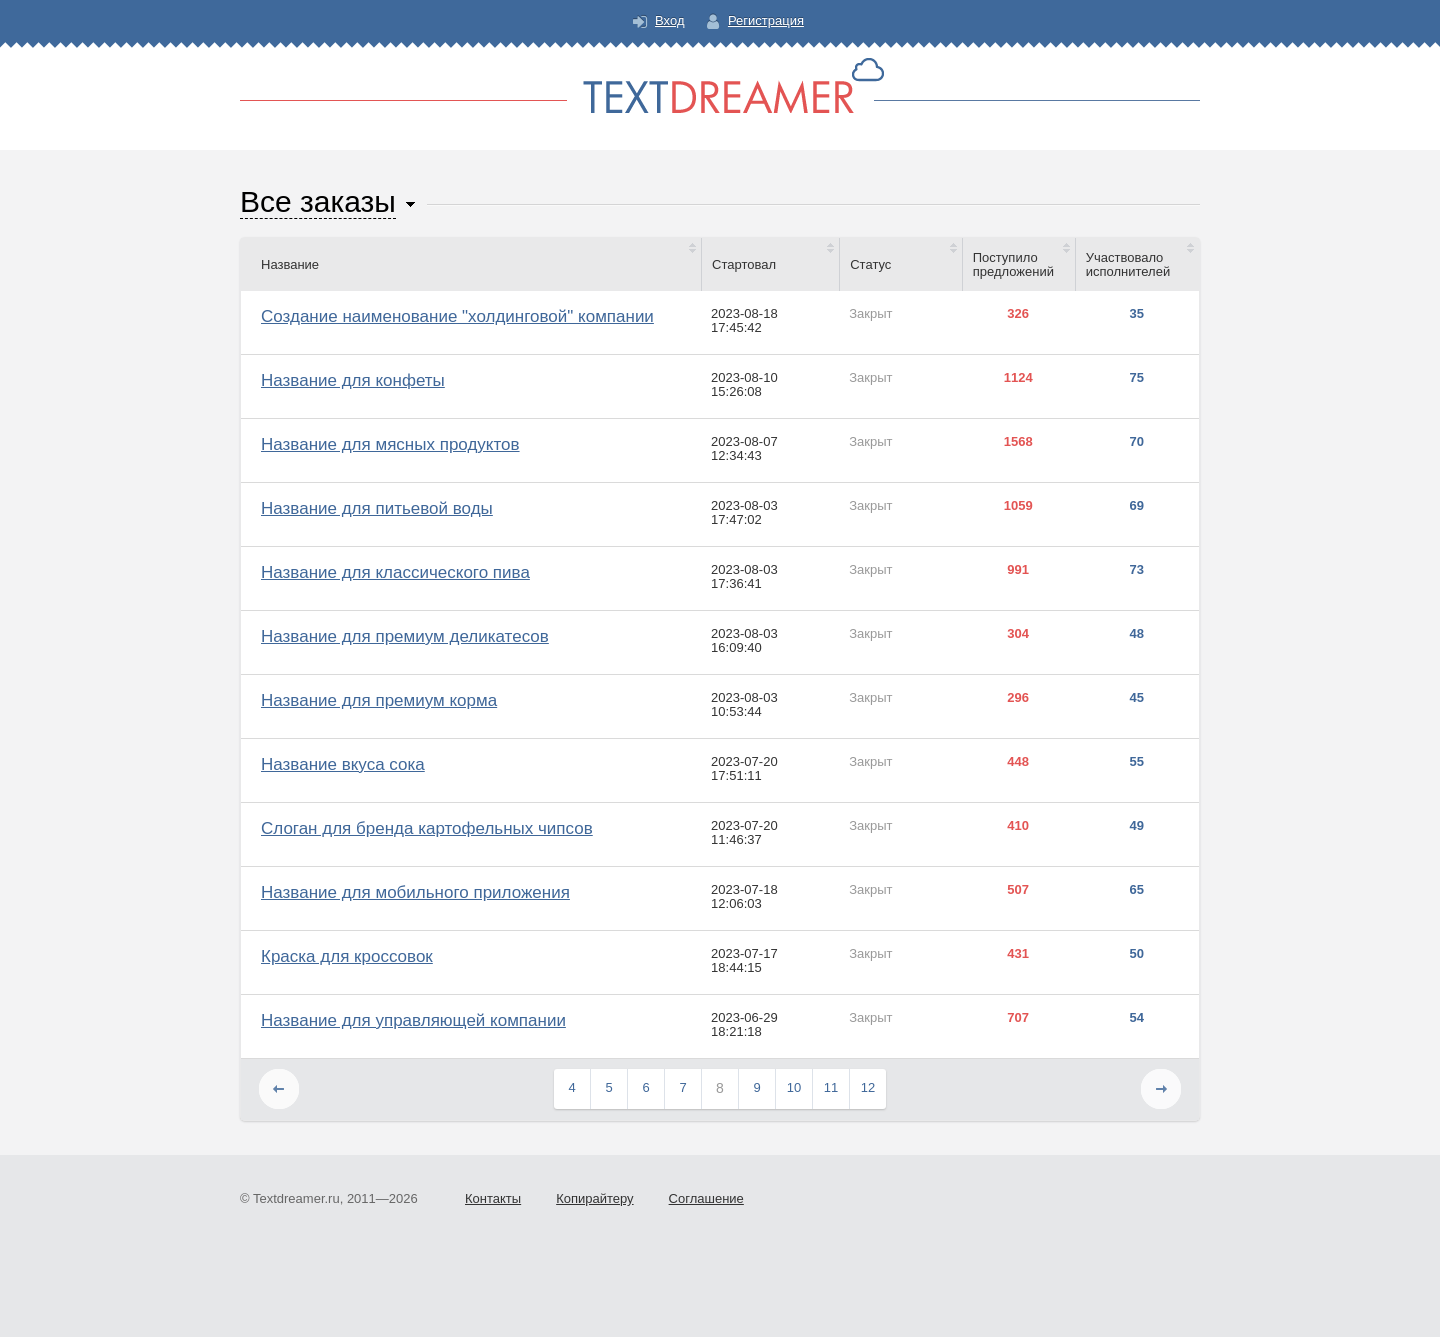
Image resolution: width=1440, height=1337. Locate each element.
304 (1018, 634)
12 (868, 1087)
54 (1137, 1018)
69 (1137, 506)
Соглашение (706, 1198)
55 (1137, 762)
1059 (1018, 506)
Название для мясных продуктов (390, 444)
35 (1137, 314)
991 (1018, 570)
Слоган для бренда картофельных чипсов (427, 828)
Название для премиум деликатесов (405, 636)
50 (1137, 954)
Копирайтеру (594, 1198)
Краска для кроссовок (347, 956)
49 (1137, 826)
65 (1137, 890)
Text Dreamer (720, 85)
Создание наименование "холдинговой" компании (457, 316)
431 (1018, 954)
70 (1137, 442)
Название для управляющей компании (413, 1020)
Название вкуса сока (343, 764)
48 (1137, 634)
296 (1018, 698)
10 (794, 1087)
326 (1018, 314)
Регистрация (766, 20)
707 (1018, 1018)
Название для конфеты (353, 380)
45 (1137, 698)
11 (831, 1087)
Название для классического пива (395, 572)
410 (1018, 826)
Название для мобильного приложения (415, 892)
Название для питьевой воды (377, 508)
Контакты (493, 1198)
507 (1018, 890)
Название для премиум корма (379, 700)
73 (1137, 570)
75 (1137, 378)
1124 (1018, 378)
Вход (669, 20)
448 (1018, 762)
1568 (1018, 442)
